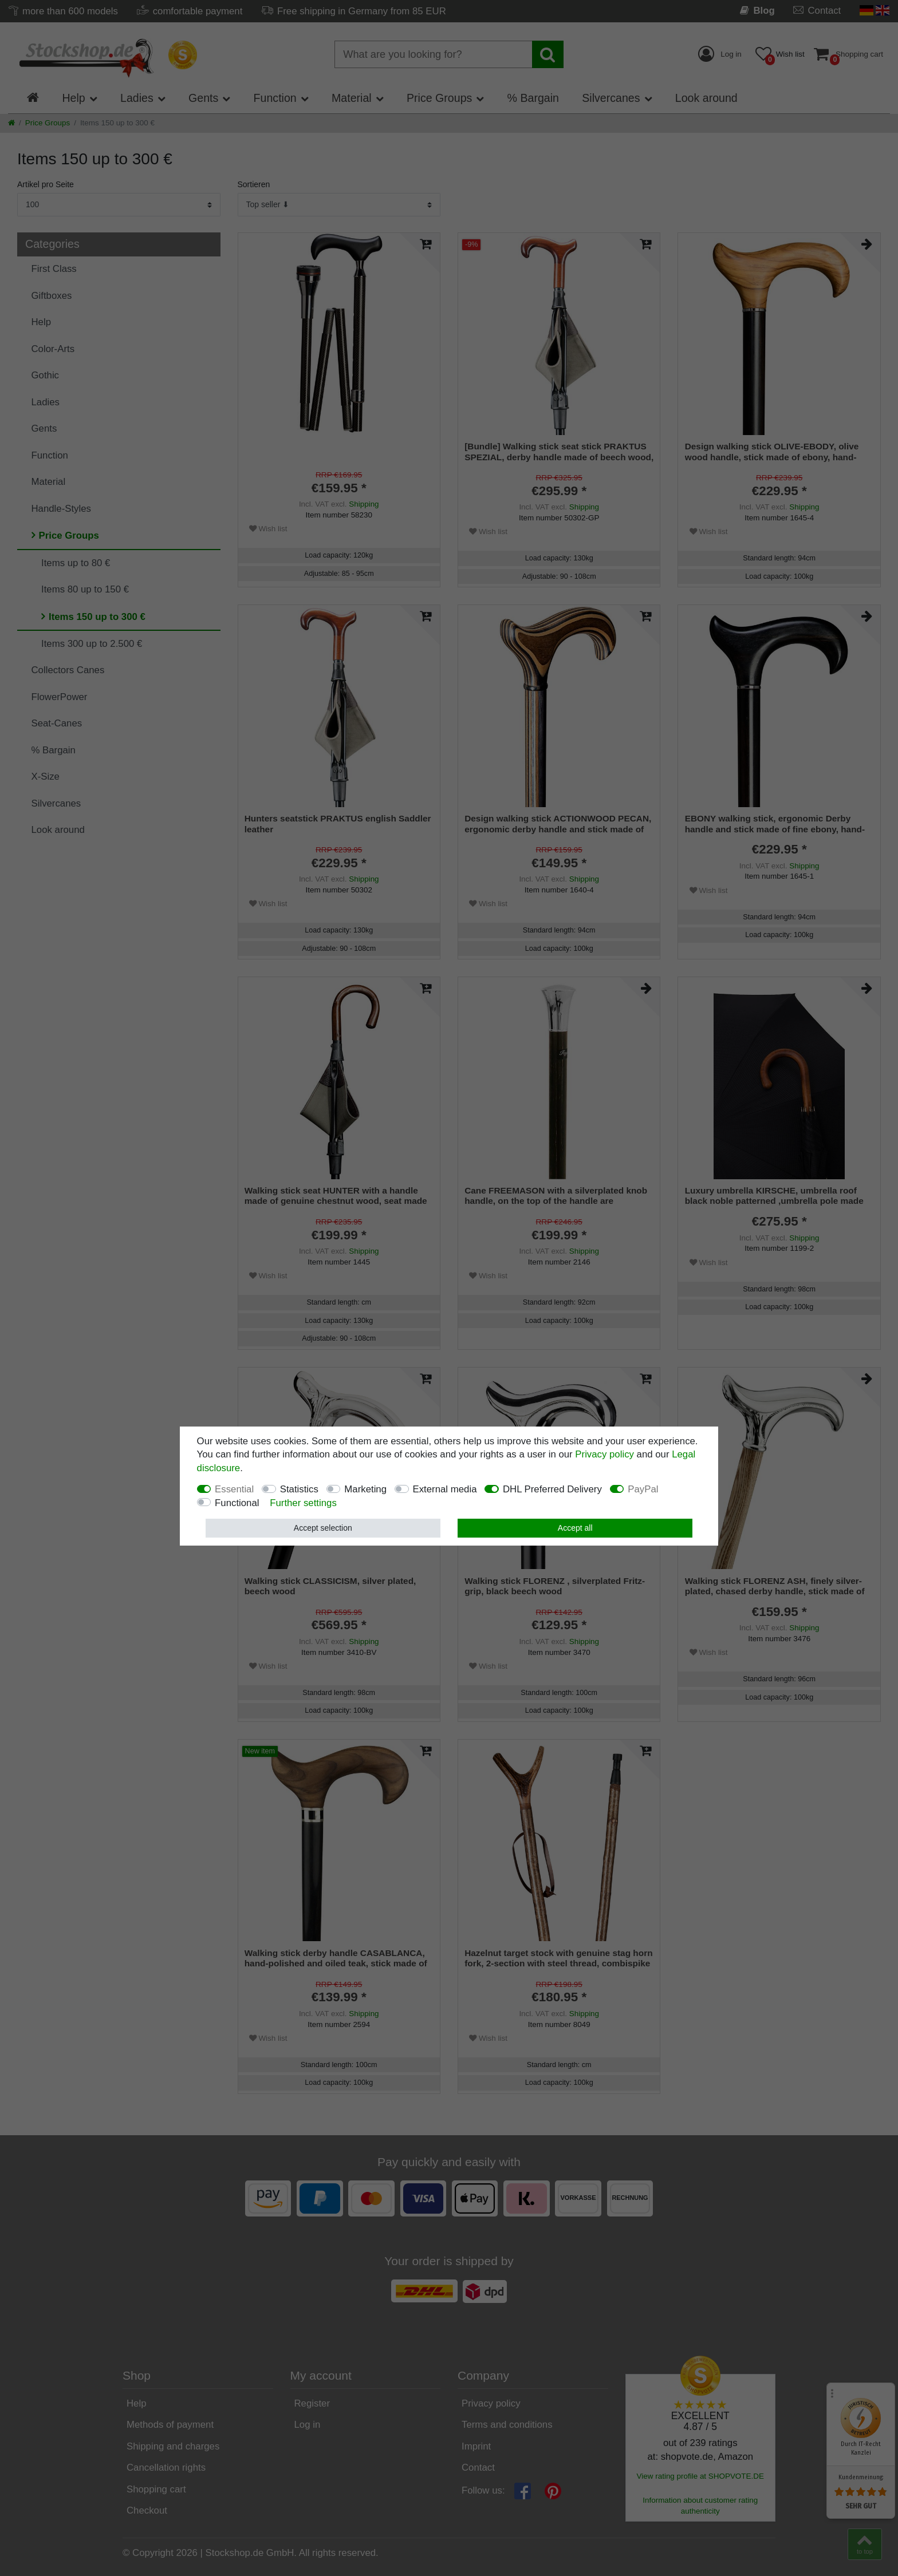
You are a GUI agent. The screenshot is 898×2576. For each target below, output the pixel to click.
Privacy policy (604, 1454)
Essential (234, 1489)
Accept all (575, 1527)
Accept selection (323, 1527)
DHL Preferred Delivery (552, 1489)
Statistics (299, 1489)
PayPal (643, 1489)
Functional (237, 1503)
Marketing (365, 1489)
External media (445, 1489)
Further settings (303, 1503)
